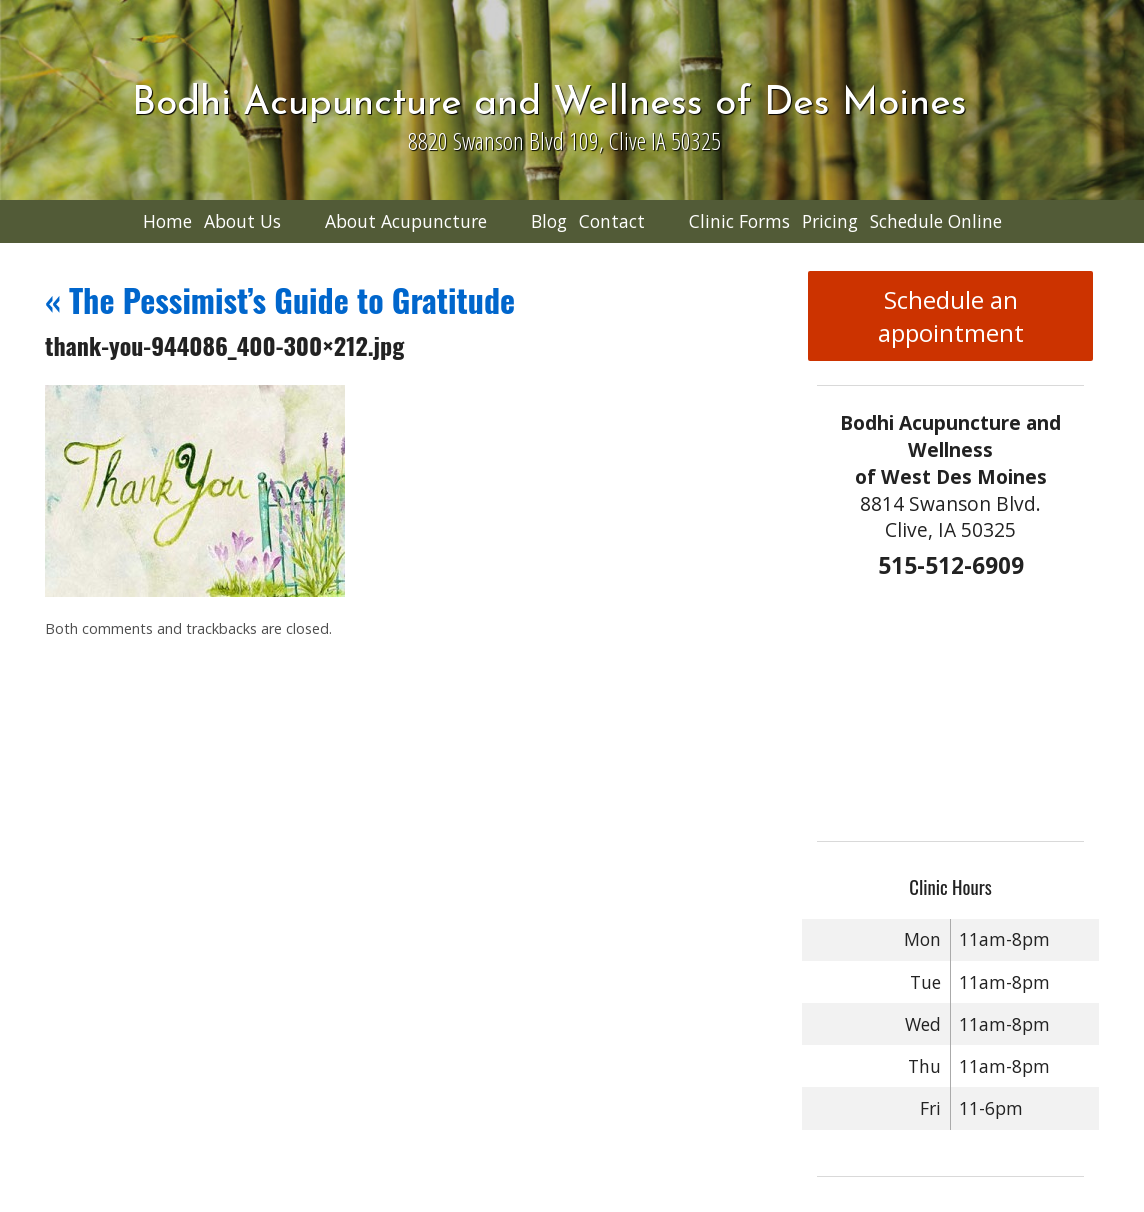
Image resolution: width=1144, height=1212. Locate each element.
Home (167, 221)
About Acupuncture (406, 221)
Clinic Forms (739, 221)
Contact (612, 221)
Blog (549, 221)
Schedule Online (936, 221)
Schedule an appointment (951, 316)
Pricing (830, 221)
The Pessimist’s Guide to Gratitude (280, 299)
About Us (242, 221)
